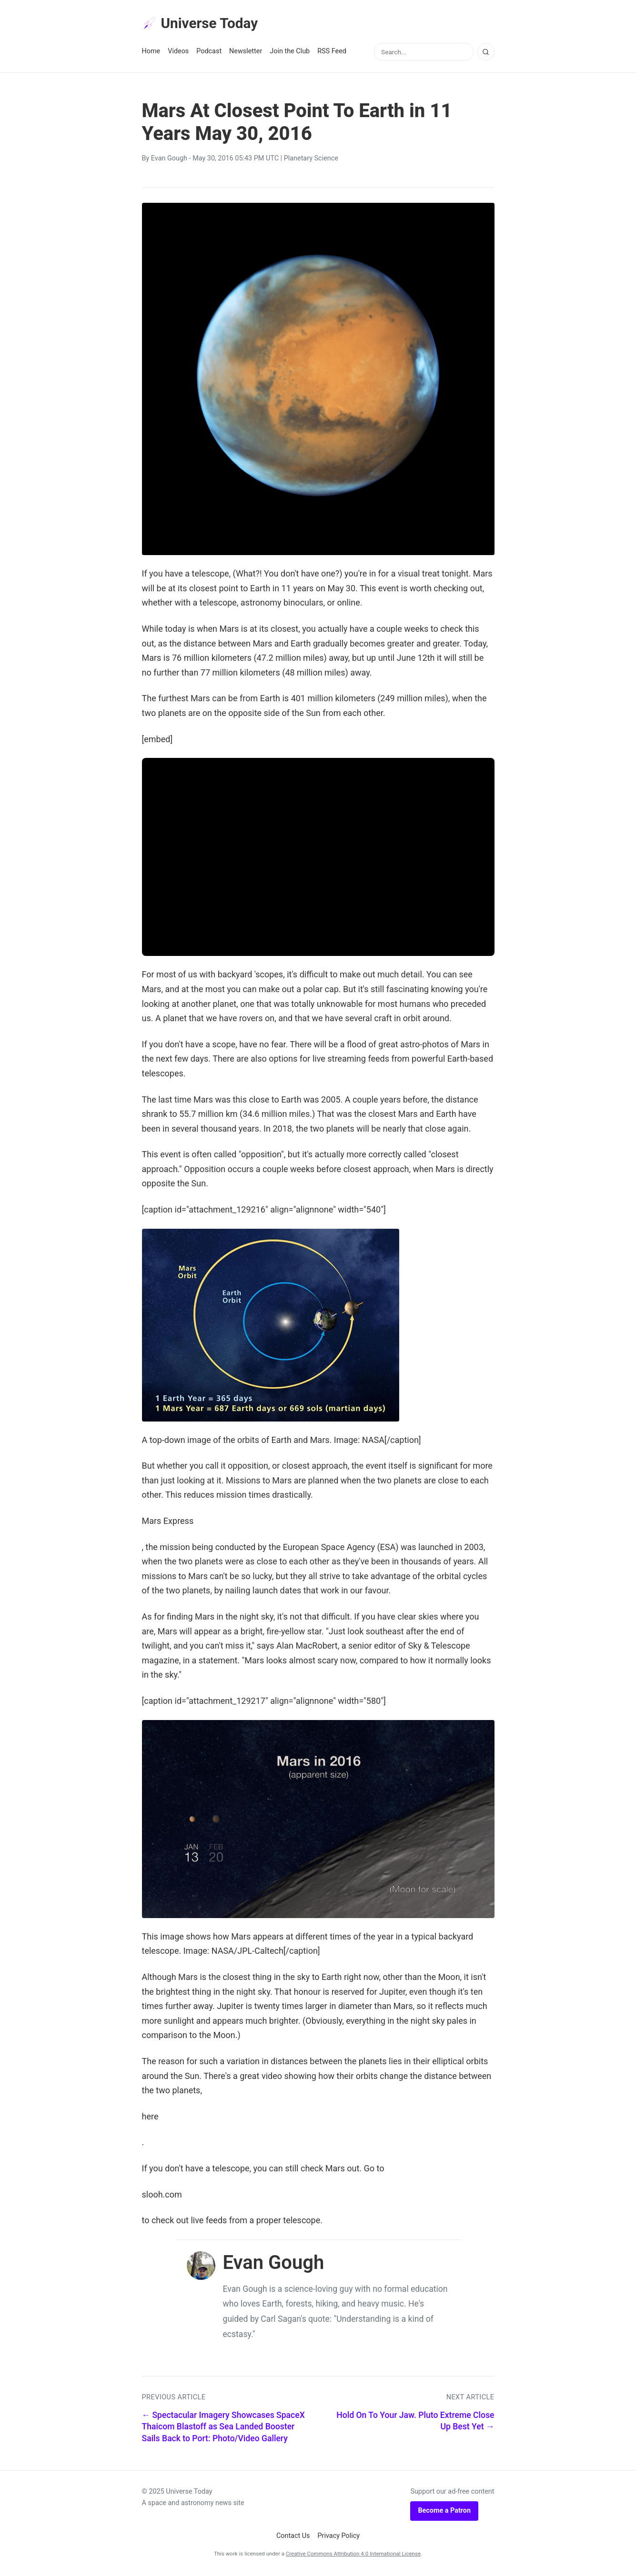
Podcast (209, 53)
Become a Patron (444, 2512)
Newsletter (245, 53)
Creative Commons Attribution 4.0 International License (353, 2555)
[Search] (486, 53)
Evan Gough (169, 160)
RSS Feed (331, 53)
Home (151, 53)
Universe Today (204, 24)
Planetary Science (311, 160)
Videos (178, 53)
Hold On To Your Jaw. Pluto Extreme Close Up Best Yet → (415, 2423)
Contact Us (293, 2538)
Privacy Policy (339, 2538)
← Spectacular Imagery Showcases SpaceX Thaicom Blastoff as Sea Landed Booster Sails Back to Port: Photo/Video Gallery (223, 2428)
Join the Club (290, 53)
